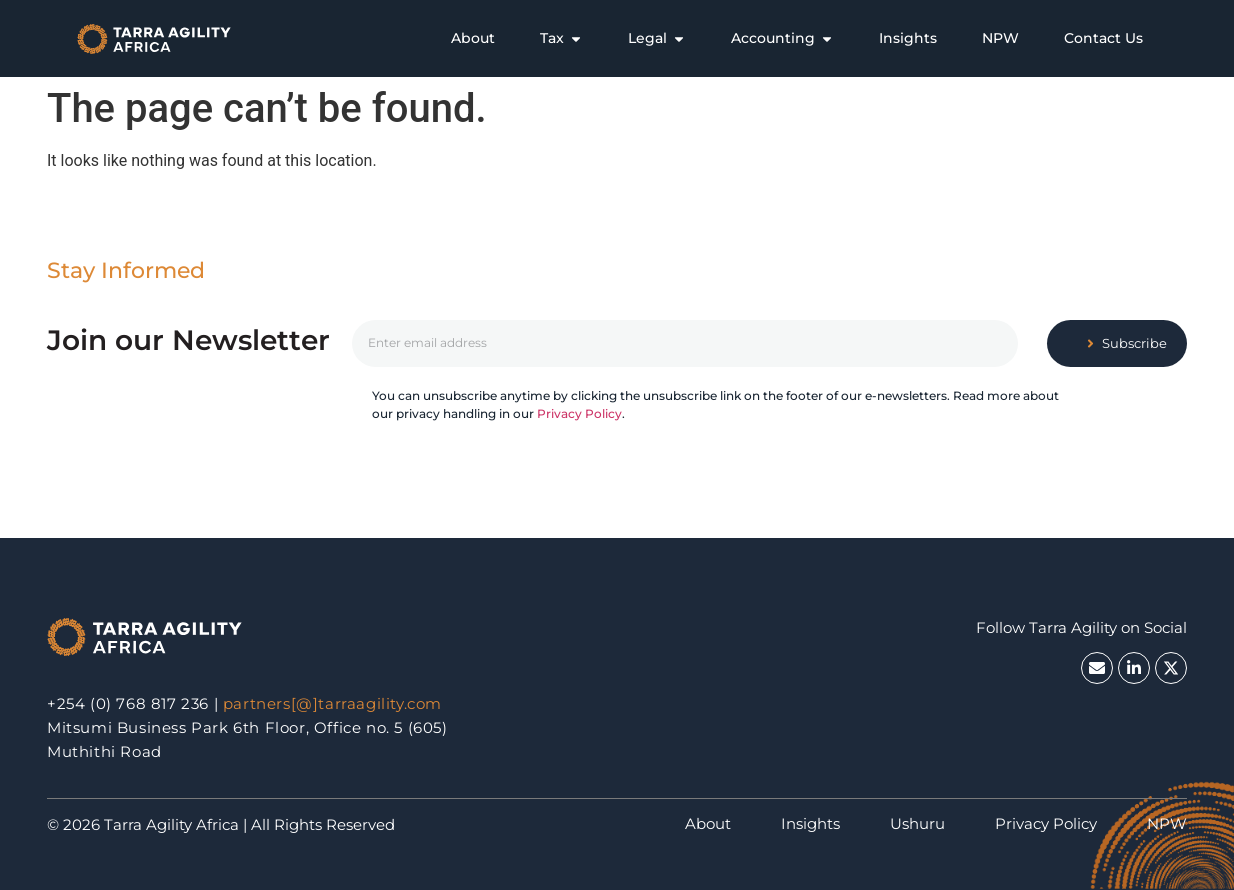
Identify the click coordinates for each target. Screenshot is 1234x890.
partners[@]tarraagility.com (332, 703)
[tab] (473, 38)
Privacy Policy (579, 413)
